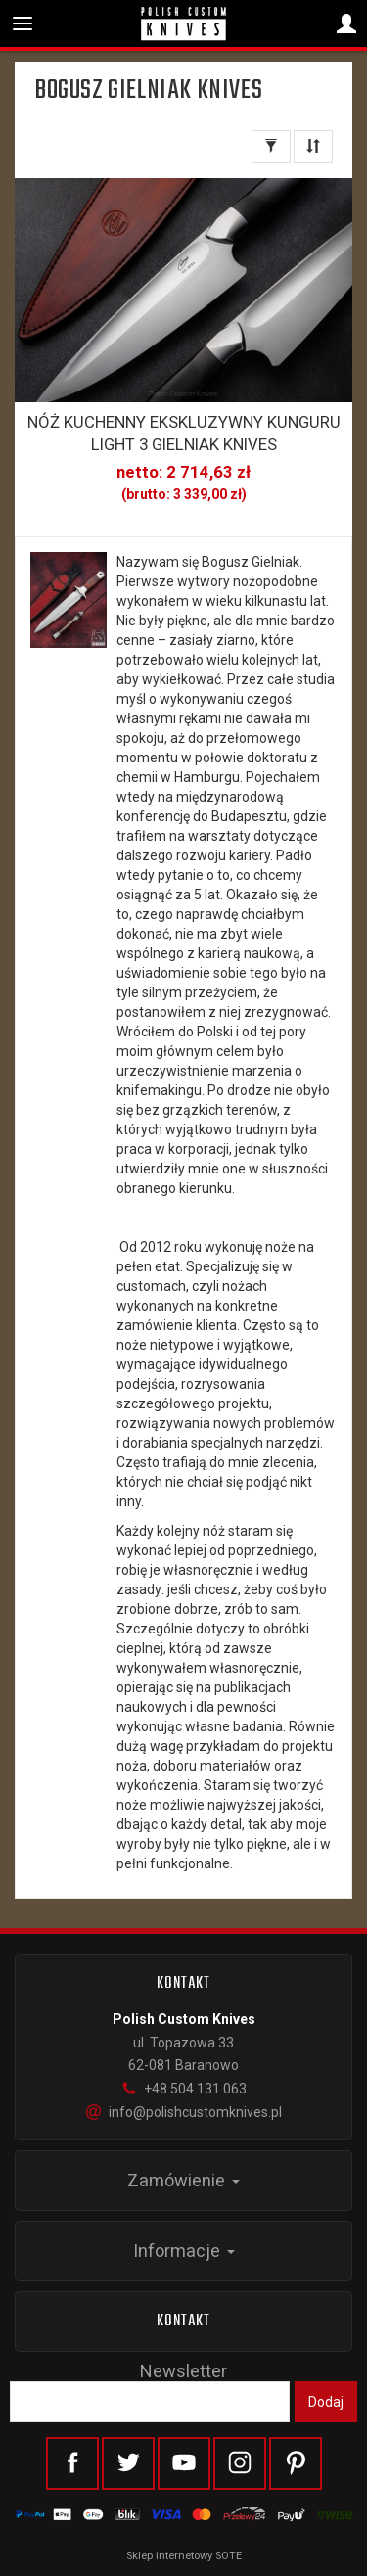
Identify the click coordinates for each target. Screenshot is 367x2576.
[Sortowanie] (313, 146)
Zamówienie (183, 2180)
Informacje (184, 2250)
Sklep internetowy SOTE (184, 2556)
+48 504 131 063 (184, 2088)
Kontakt (184, 2321)
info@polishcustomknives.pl (184, 2112)
